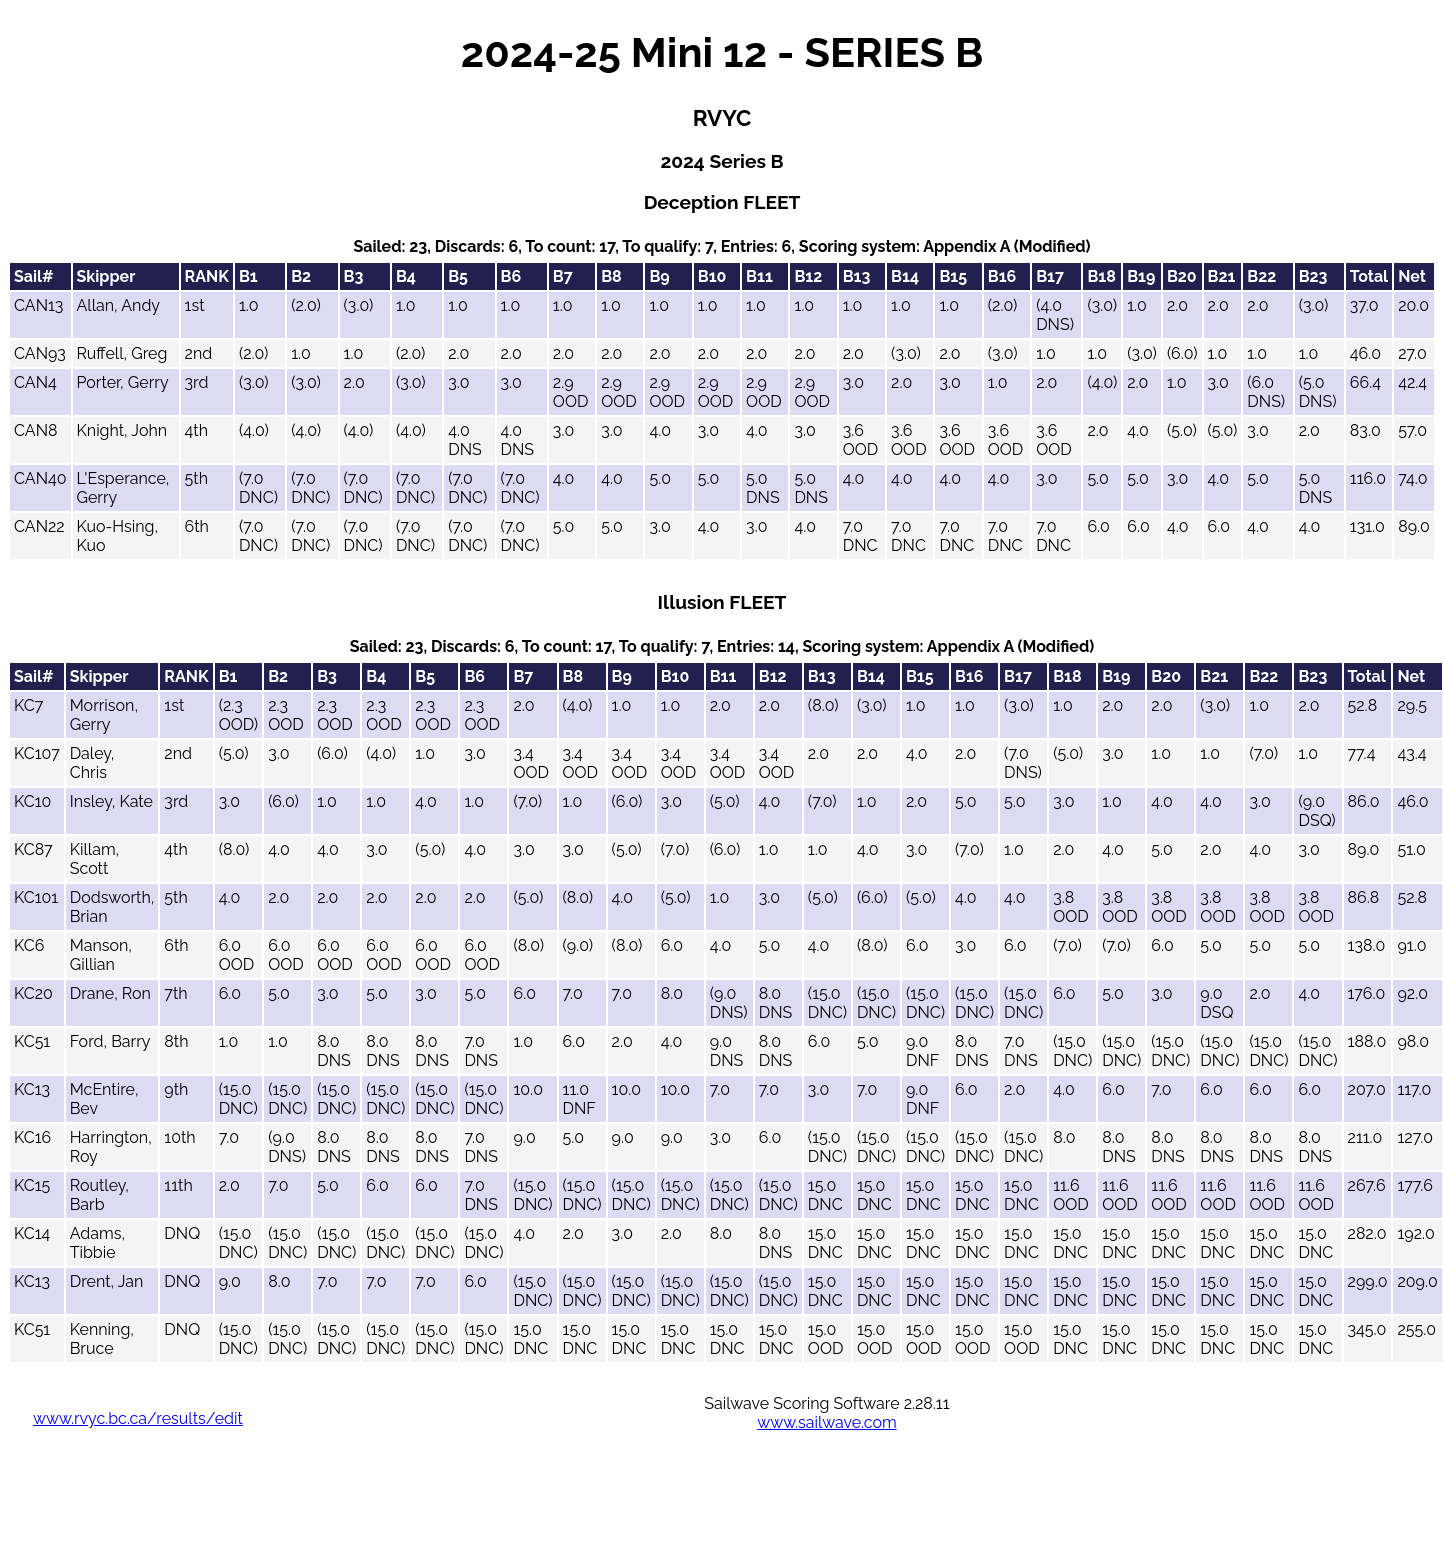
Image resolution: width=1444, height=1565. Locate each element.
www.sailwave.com (826, 1422)
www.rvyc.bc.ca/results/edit (138, 1418)
